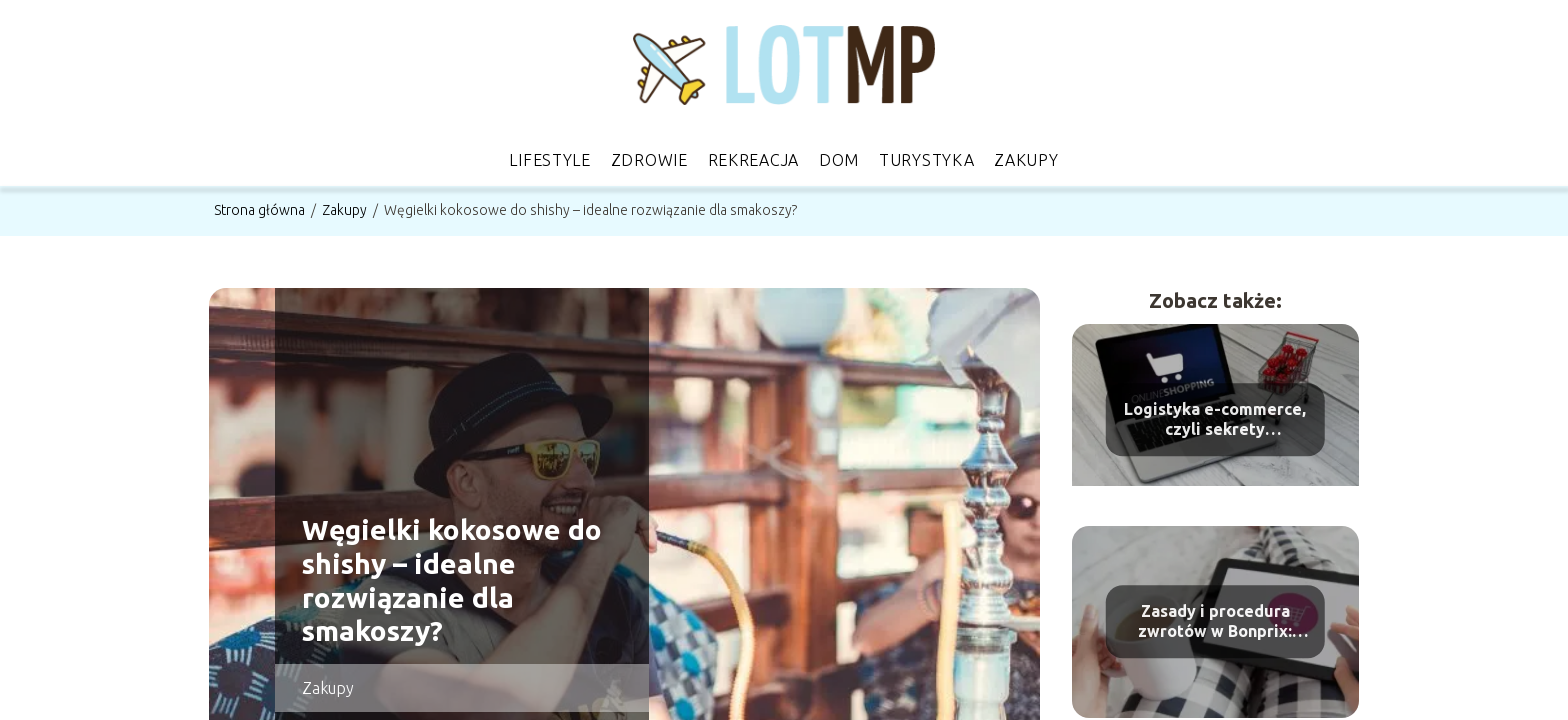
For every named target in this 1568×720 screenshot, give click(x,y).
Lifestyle (549, 160)
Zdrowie (649, 160)
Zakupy (1026, 160)
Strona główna (261, 210)
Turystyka (926, 160)
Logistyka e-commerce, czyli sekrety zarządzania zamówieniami (1215, 420)
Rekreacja (753, 160)
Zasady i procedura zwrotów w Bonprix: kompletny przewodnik (1215, 622)
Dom (839, 160)
